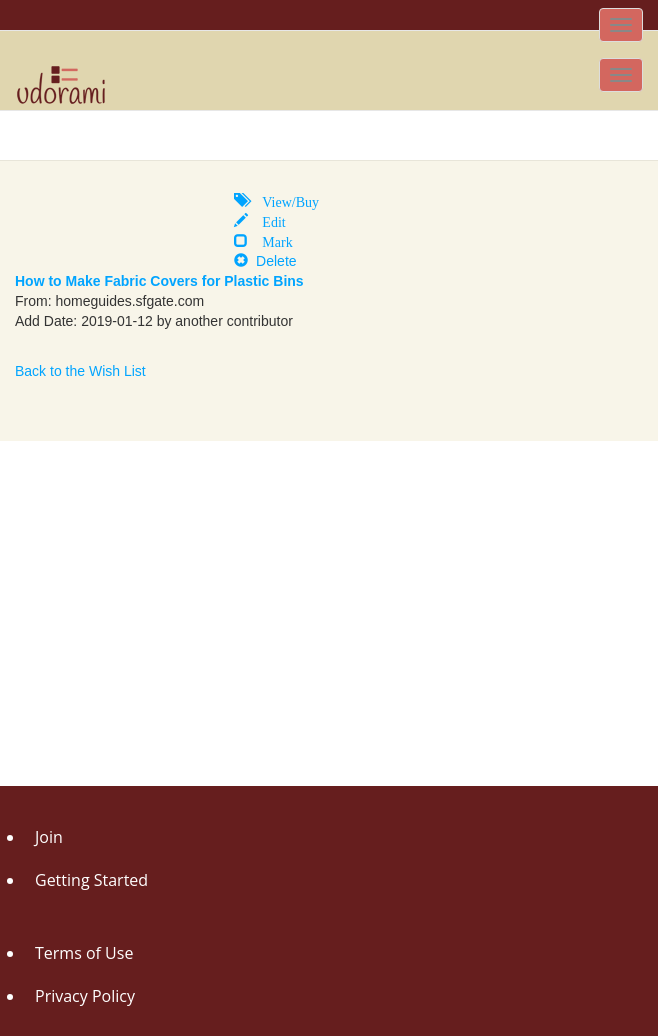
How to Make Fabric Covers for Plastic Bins (159, 281)
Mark (270, 240)
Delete (265, 261)
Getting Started (91, 880)
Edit (266, 220)
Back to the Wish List (80, 371)
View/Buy (283, 200)
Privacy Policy (85, 996)
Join (49, 837)
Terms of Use (84, 953)
